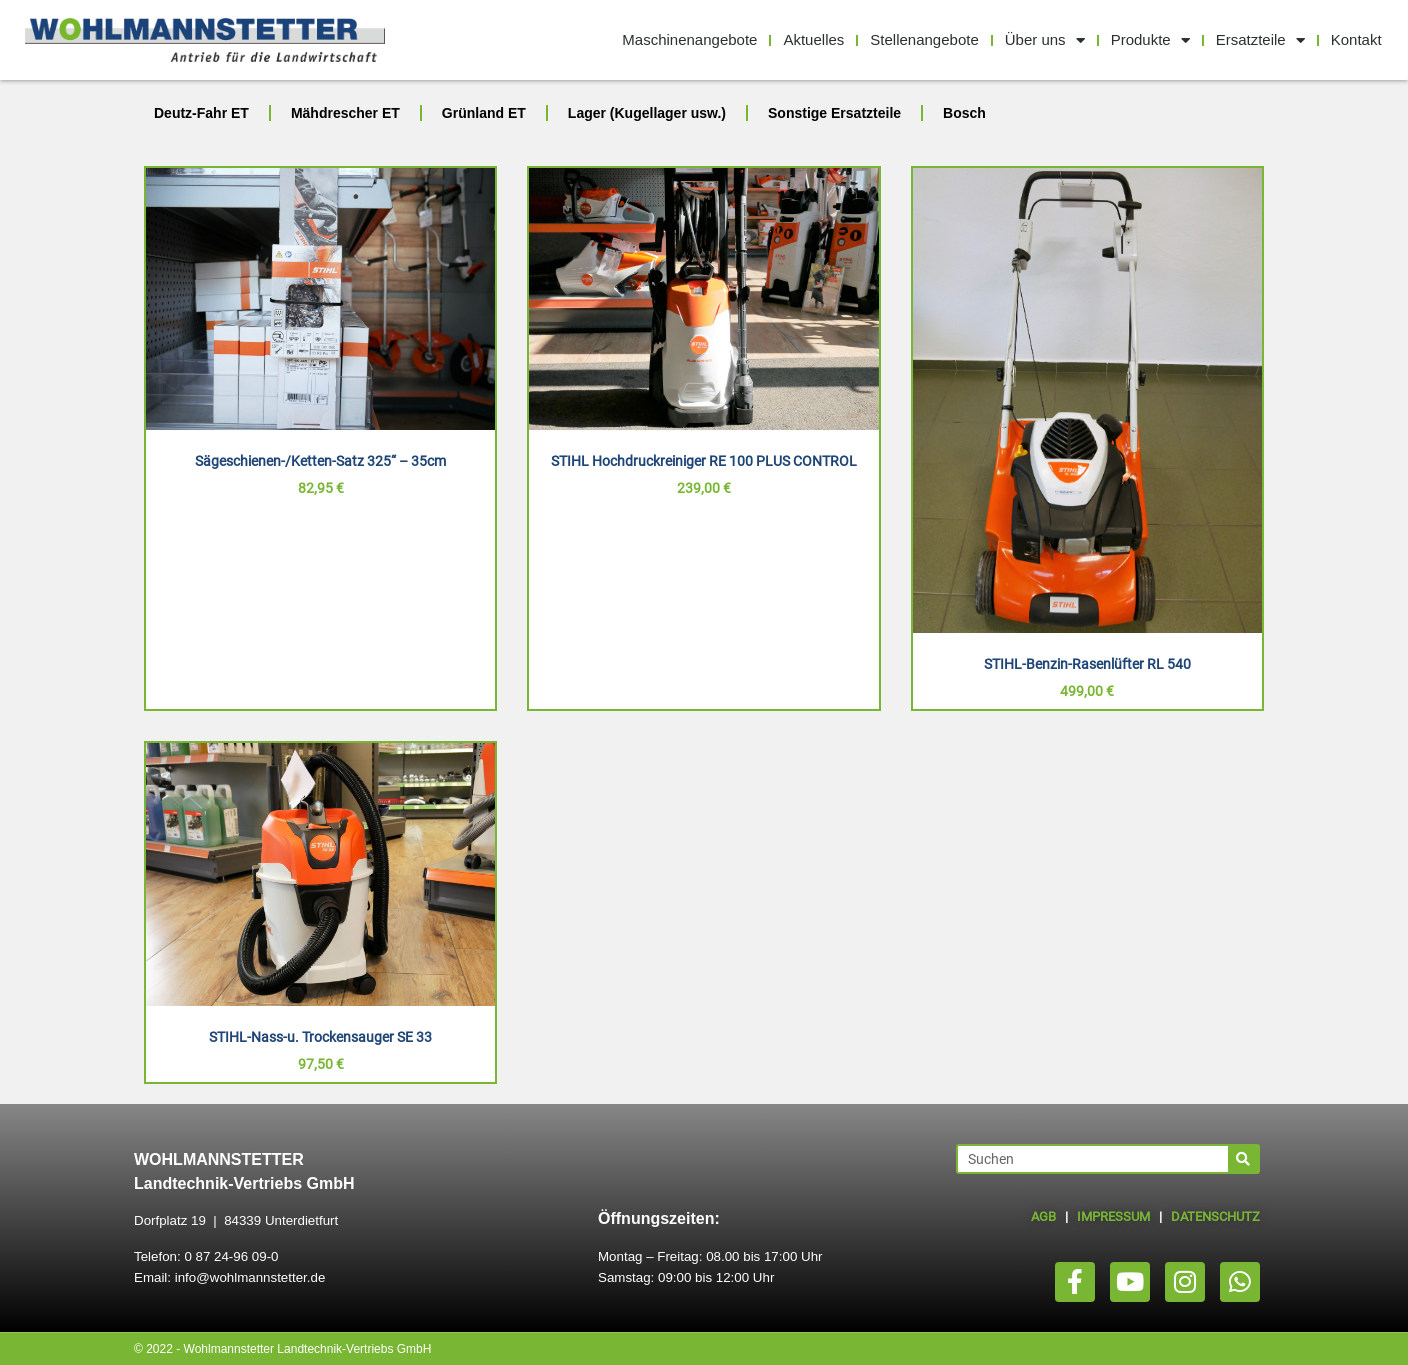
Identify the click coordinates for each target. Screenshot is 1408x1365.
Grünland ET (484, 113)
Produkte (1150, 40)
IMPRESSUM (1113, 1216)
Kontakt (1356, 39)
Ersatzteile (1260, 40)
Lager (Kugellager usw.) (647, 113)
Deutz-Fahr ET (201, 113)
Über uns (1045, 40)
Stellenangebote (924, 39)
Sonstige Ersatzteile (834, 113)
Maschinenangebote (689, 39)
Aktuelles (813, 39)
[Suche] (1243, 1159)
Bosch (964, 113)
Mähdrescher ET (345, 113)
